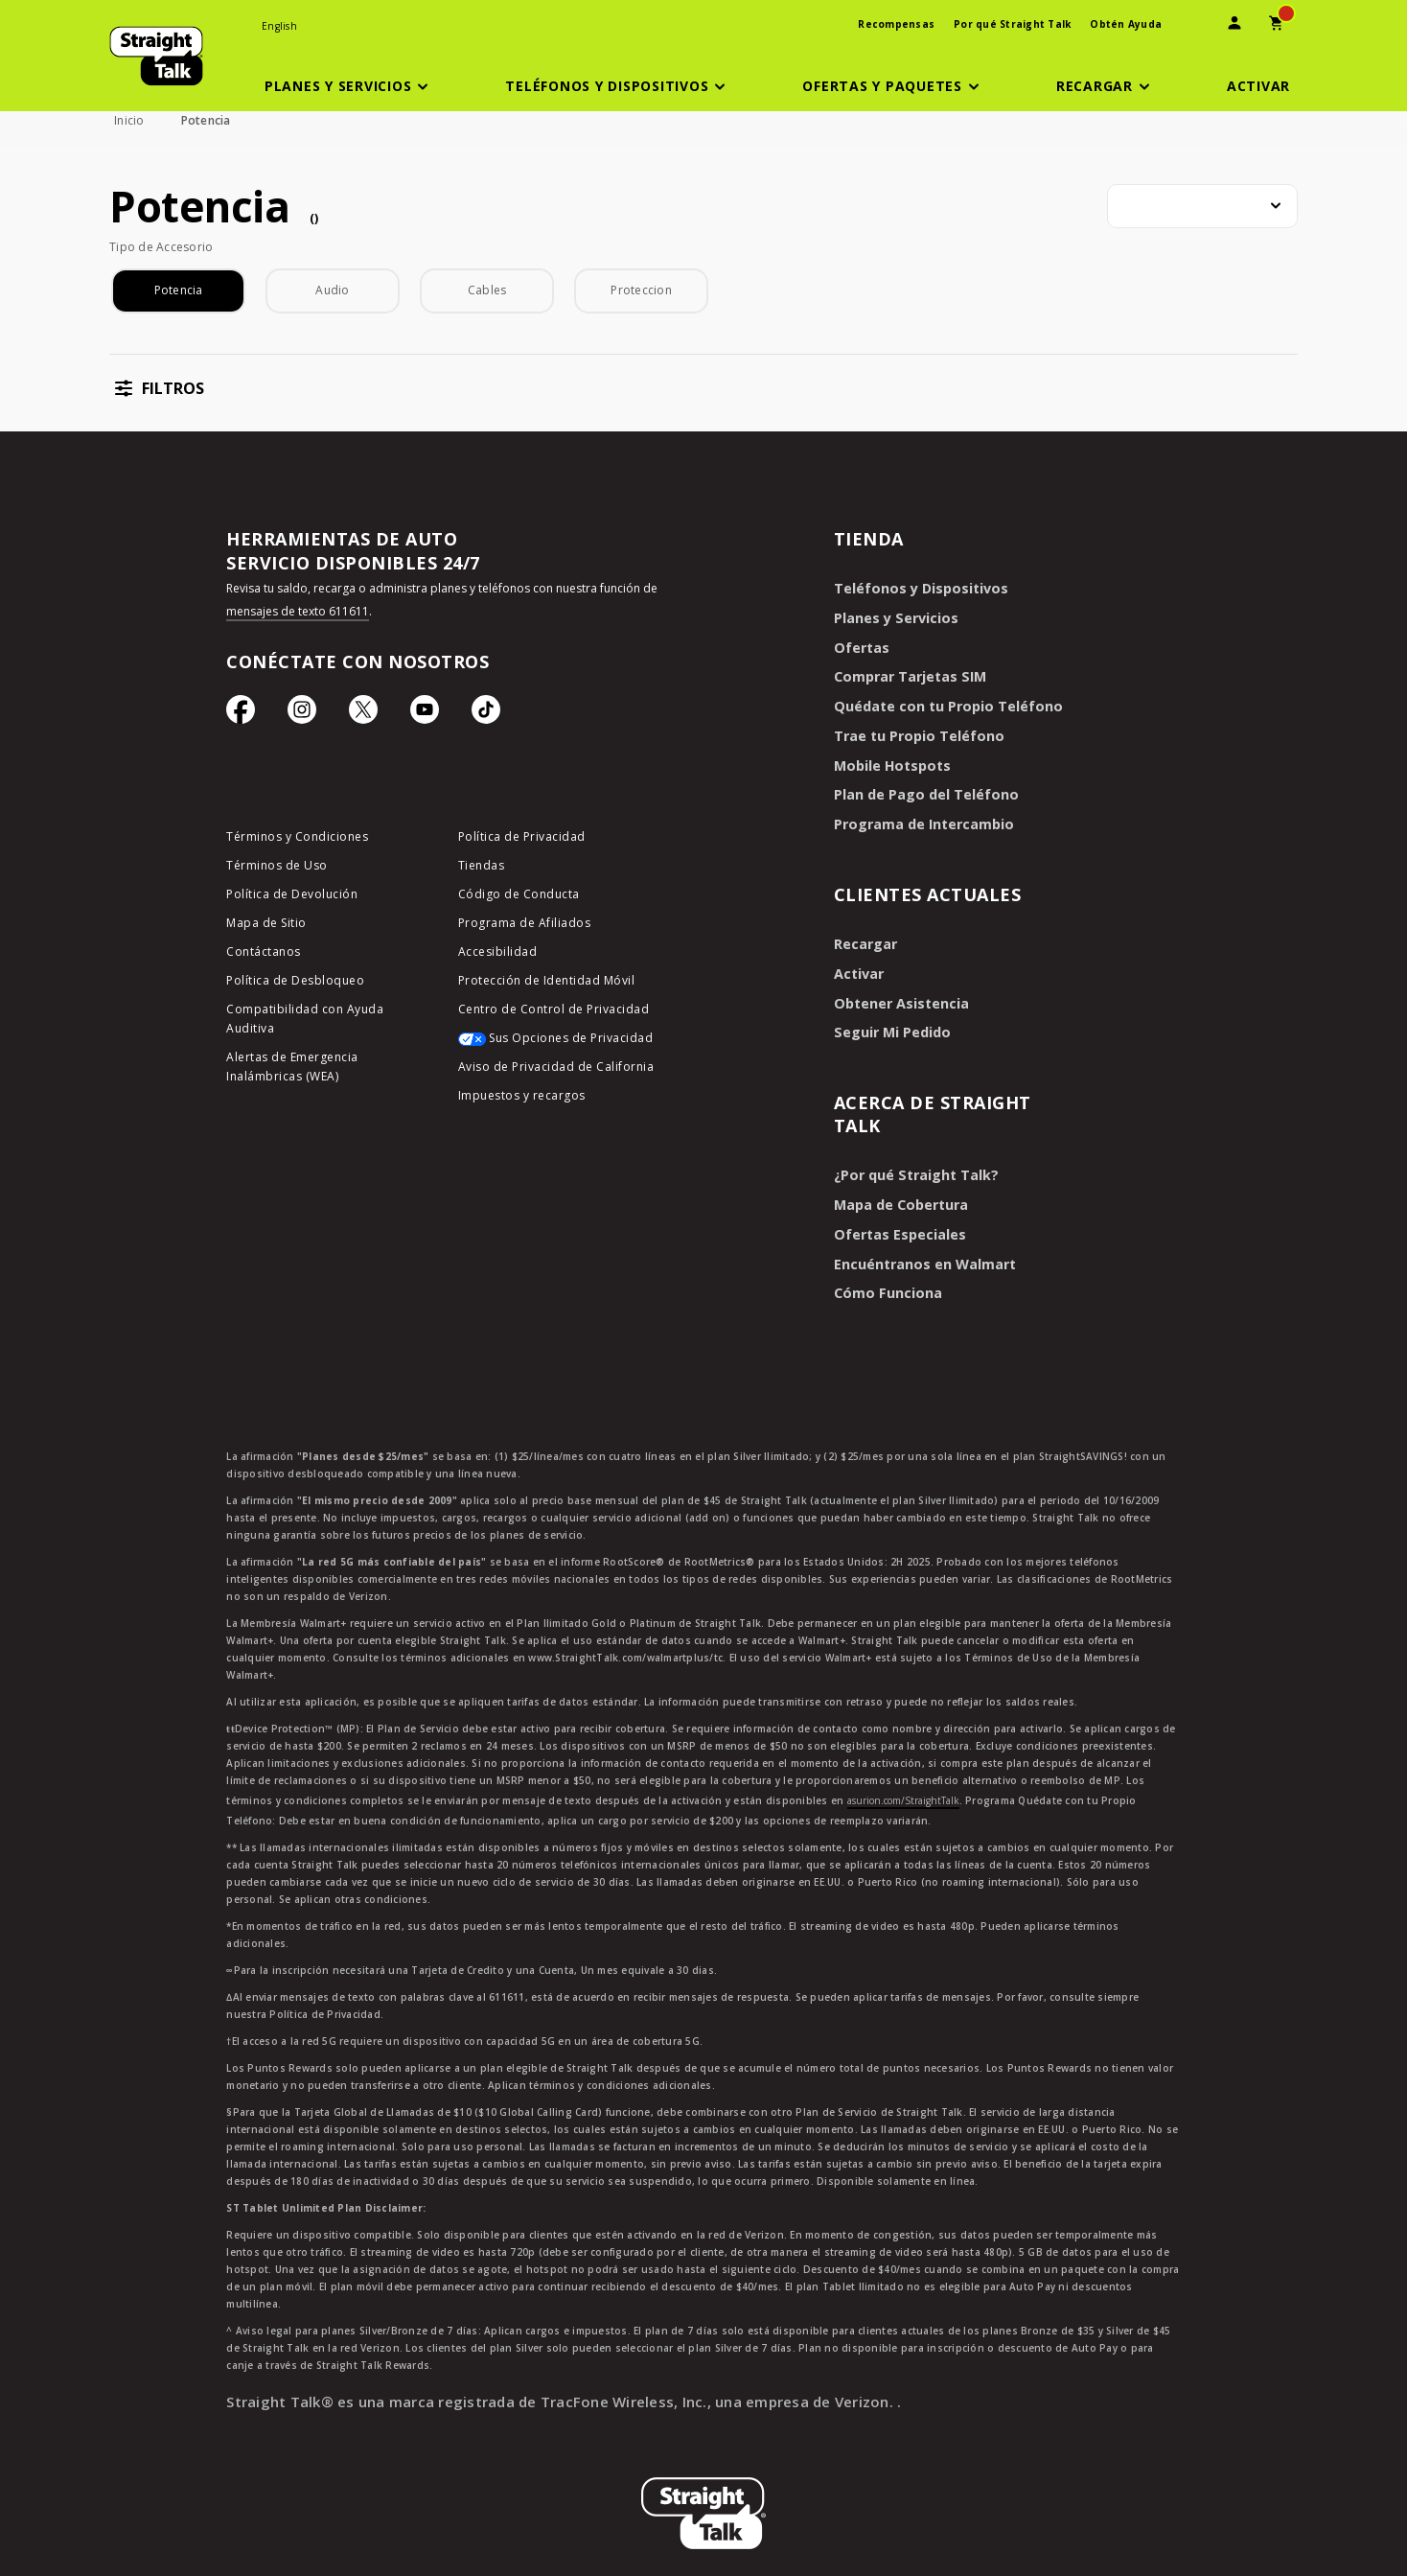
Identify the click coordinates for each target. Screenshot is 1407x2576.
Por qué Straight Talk (1012, 24)
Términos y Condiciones (297, 838)
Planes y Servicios (892, 617)
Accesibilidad (498, 953)
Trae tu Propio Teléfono (915, 732)
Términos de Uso (277, 867)
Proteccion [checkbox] (641, 290)
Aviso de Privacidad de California (556, 1068)
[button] (350, 86)
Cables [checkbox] (487, 290)
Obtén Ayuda (1126, 24)
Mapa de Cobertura (899, 1194)
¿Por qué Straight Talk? (913, 1165)
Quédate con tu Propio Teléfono (942, 703)
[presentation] (1192, 25)
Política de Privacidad (522, 838)
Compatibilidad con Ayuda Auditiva (304, 1020)
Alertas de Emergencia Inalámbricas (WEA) (292, 1068)
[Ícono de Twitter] (363, 714)
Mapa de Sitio (266, 925)
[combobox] (1202, 206)
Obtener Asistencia (897, 995)
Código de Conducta (519, 896)
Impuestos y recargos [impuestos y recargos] (522, 1097)
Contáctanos (263, 953)
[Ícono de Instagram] (302, 714)
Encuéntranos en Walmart (922, 1251)
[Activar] (1258, 86)
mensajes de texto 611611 (297, 611)
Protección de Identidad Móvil (546, 982)
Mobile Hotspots (889, 761)
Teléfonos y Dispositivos (916, 588)
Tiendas (481, 867)
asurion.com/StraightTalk (903, 1787)
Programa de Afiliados (524, 925)
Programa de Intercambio (920, 818)
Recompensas (896, 24)
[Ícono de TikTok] (486, 714)
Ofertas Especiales (896, 1223)
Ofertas (860, 646)
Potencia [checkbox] (178, 290)
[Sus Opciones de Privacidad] (559, 1045)
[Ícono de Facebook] (240, 714)
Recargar (864, 937)
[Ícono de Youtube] (424, 714)
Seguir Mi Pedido (889, 1023)
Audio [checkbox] (332, 290)
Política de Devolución (292, 896)
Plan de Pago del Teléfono (921, 789)
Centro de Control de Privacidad (554, 1011)
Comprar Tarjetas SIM (908, 674)
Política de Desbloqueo (295, 982)
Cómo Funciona (885, 1280)
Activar (857, 966)
